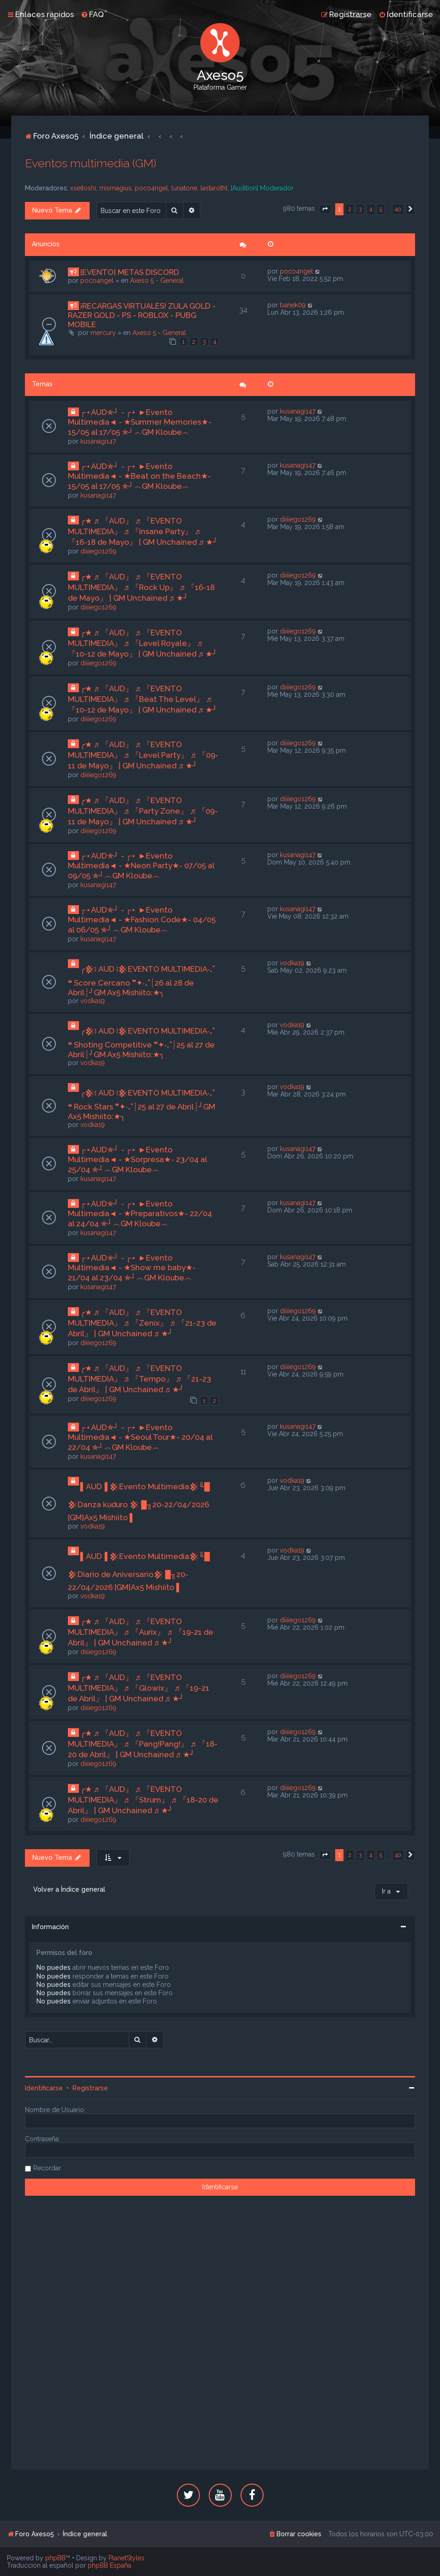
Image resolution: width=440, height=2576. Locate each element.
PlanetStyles (126, 2558)
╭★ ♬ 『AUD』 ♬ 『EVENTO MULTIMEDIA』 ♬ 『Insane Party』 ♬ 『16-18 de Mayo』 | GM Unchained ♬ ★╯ (143, 531)
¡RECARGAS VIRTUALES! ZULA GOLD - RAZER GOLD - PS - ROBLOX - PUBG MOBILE (142, 315)
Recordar (47, 2168)
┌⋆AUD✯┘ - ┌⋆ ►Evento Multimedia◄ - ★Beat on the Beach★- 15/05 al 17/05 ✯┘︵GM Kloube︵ (139, 476)
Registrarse (90, 2088)
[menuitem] (92, 14)
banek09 (293, 305)
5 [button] (381, 209)
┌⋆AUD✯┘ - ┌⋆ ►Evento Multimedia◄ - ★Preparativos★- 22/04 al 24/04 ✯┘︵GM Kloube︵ (140, 1213)
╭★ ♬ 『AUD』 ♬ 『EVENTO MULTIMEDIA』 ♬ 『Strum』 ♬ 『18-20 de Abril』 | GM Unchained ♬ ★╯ (143, 1799)
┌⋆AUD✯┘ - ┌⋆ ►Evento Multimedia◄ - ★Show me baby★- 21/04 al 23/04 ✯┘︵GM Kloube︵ (132, 1267)
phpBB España (109, 2565)
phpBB (55, 2558)
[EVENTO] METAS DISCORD (129, 272)
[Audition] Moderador (262, 188)
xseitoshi (83, 188)
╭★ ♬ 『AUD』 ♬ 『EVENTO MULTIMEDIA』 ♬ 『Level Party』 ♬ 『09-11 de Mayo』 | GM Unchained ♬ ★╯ (143, 755)
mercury (103, 332)
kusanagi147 (98, 441)
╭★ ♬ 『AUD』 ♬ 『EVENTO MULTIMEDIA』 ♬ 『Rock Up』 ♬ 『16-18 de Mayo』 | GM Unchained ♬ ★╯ (141, 587)
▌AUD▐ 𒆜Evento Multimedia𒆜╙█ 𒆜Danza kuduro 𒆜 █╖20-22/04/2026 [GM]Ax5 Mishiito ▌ (139, 1502)
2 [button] (349, 209)
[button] (325, 209)
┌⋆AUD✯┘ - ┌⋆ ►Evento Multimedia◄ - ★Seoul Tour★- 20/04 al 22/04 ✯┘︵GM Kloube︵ (140, 1437)
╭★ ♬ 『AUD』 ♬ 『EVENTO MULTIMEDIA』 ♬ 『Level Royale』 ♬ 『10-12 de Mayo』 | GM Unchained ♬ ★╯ (142, 643)
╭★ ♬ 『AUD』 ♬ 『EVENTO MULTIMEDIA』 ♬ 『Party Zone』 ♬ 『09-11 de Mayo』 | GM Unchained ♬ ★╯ (143, 811)
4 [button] (370, 209)
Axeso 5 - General (157, 280)
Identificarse (44, 2088)
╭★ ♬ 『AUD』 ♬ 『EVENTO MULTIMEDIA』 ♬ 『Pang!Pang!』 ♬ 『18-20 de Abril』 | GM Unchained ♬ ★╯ (142, 1744)
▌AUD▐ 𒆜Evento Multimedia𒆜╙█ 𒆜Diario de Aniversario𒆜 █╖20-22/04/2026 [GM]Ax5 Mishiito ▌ (139, 1572)
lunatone (184, 188)
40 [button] (398, 209)
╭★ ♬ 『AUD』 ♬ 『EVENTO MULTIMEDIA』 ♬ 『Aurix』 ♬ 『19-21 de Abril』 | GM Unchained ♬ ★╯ (140, 1632)
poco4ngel (151, 188)
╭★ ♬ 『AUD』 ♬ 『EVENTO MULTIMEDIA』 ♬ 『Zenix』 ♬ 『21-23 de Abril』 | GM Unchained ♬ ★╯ (142, 1323)
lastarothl (214, 188)
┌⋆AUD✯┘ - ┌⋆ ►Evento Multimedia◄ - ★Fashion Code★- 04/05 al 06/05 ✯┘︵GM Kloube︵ (142, 919)
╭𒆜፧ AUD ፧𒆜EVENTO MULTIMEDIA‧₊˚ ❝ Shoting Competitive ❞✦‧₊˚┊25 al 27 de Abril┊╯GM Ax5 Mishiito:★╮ (141, 1042)
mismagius (115, 188)
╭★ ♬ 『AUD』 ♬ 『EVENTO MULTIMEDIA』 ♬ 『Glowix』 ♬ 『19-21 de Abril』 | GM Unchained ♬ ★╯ (138, 1688)
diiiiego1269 (98, 551)
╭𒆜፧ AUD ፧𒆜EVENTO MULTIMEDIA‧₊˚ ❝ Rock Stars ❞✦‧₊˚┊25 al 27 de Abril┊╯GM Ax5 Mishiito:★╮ (141, 1104)
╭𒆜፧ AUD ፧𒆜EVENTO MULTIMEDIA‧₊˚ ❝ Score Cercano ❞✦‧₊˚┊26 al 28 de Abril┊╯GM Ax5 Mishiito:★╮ (141, 980)
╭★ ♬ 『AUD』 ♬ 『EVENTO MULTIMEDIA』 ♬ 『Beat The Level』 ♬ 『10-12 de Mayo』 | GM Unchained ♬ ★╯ (142, 699)
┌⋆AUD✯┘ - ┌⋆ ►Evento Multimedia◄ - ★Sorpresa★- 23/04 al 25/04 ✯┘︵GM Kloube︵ (137, 1159)
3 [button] (360, 209)
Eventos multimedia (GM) (90, 163)
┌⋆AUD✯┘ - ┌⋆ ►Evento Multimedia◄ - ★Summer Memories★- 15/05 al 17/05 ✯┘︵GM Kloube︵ (140, 422)
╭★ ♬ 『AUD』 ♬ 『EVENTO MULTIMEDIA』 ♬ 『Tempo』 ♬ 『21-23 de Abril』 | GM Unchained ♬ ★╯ (139, 1379)
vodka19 (92, 1001)
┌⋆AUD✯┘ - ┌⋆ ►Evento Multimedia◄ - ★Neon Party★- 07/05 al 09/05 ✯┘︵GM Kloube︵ (141, 865)
